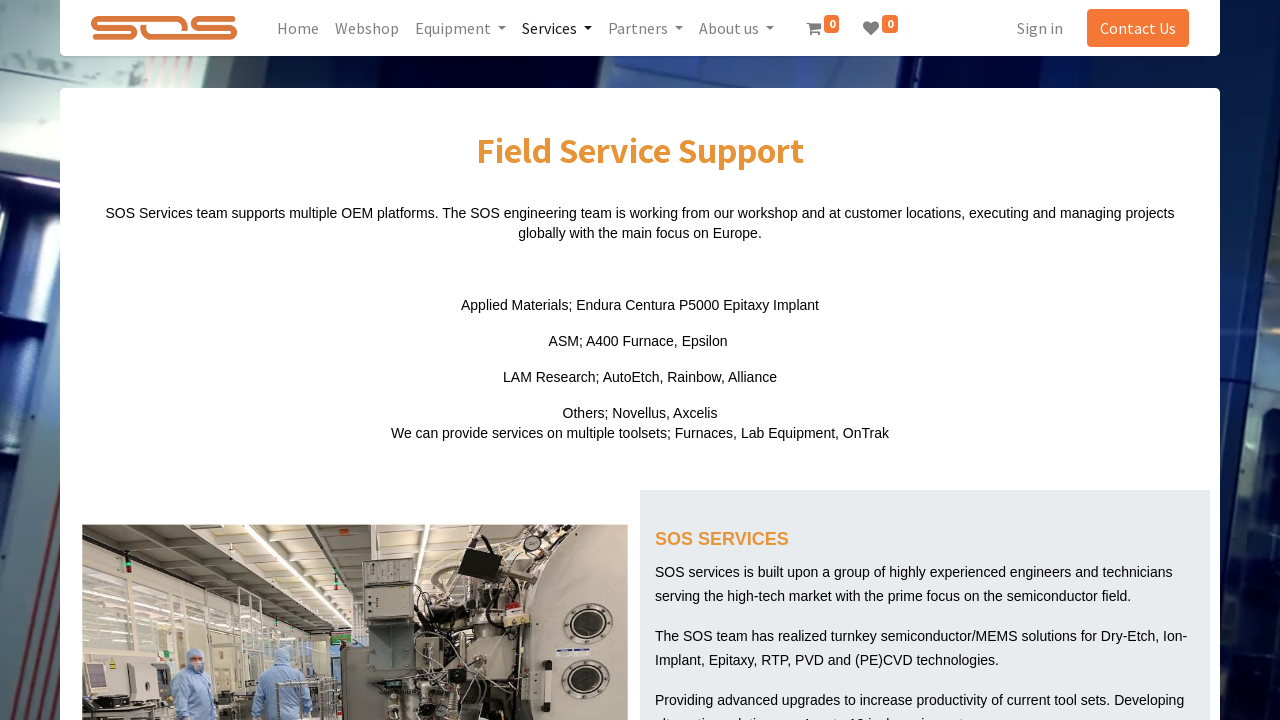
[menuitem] (298, 28)
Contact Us (1138, 28)
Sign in (1040, 28)
